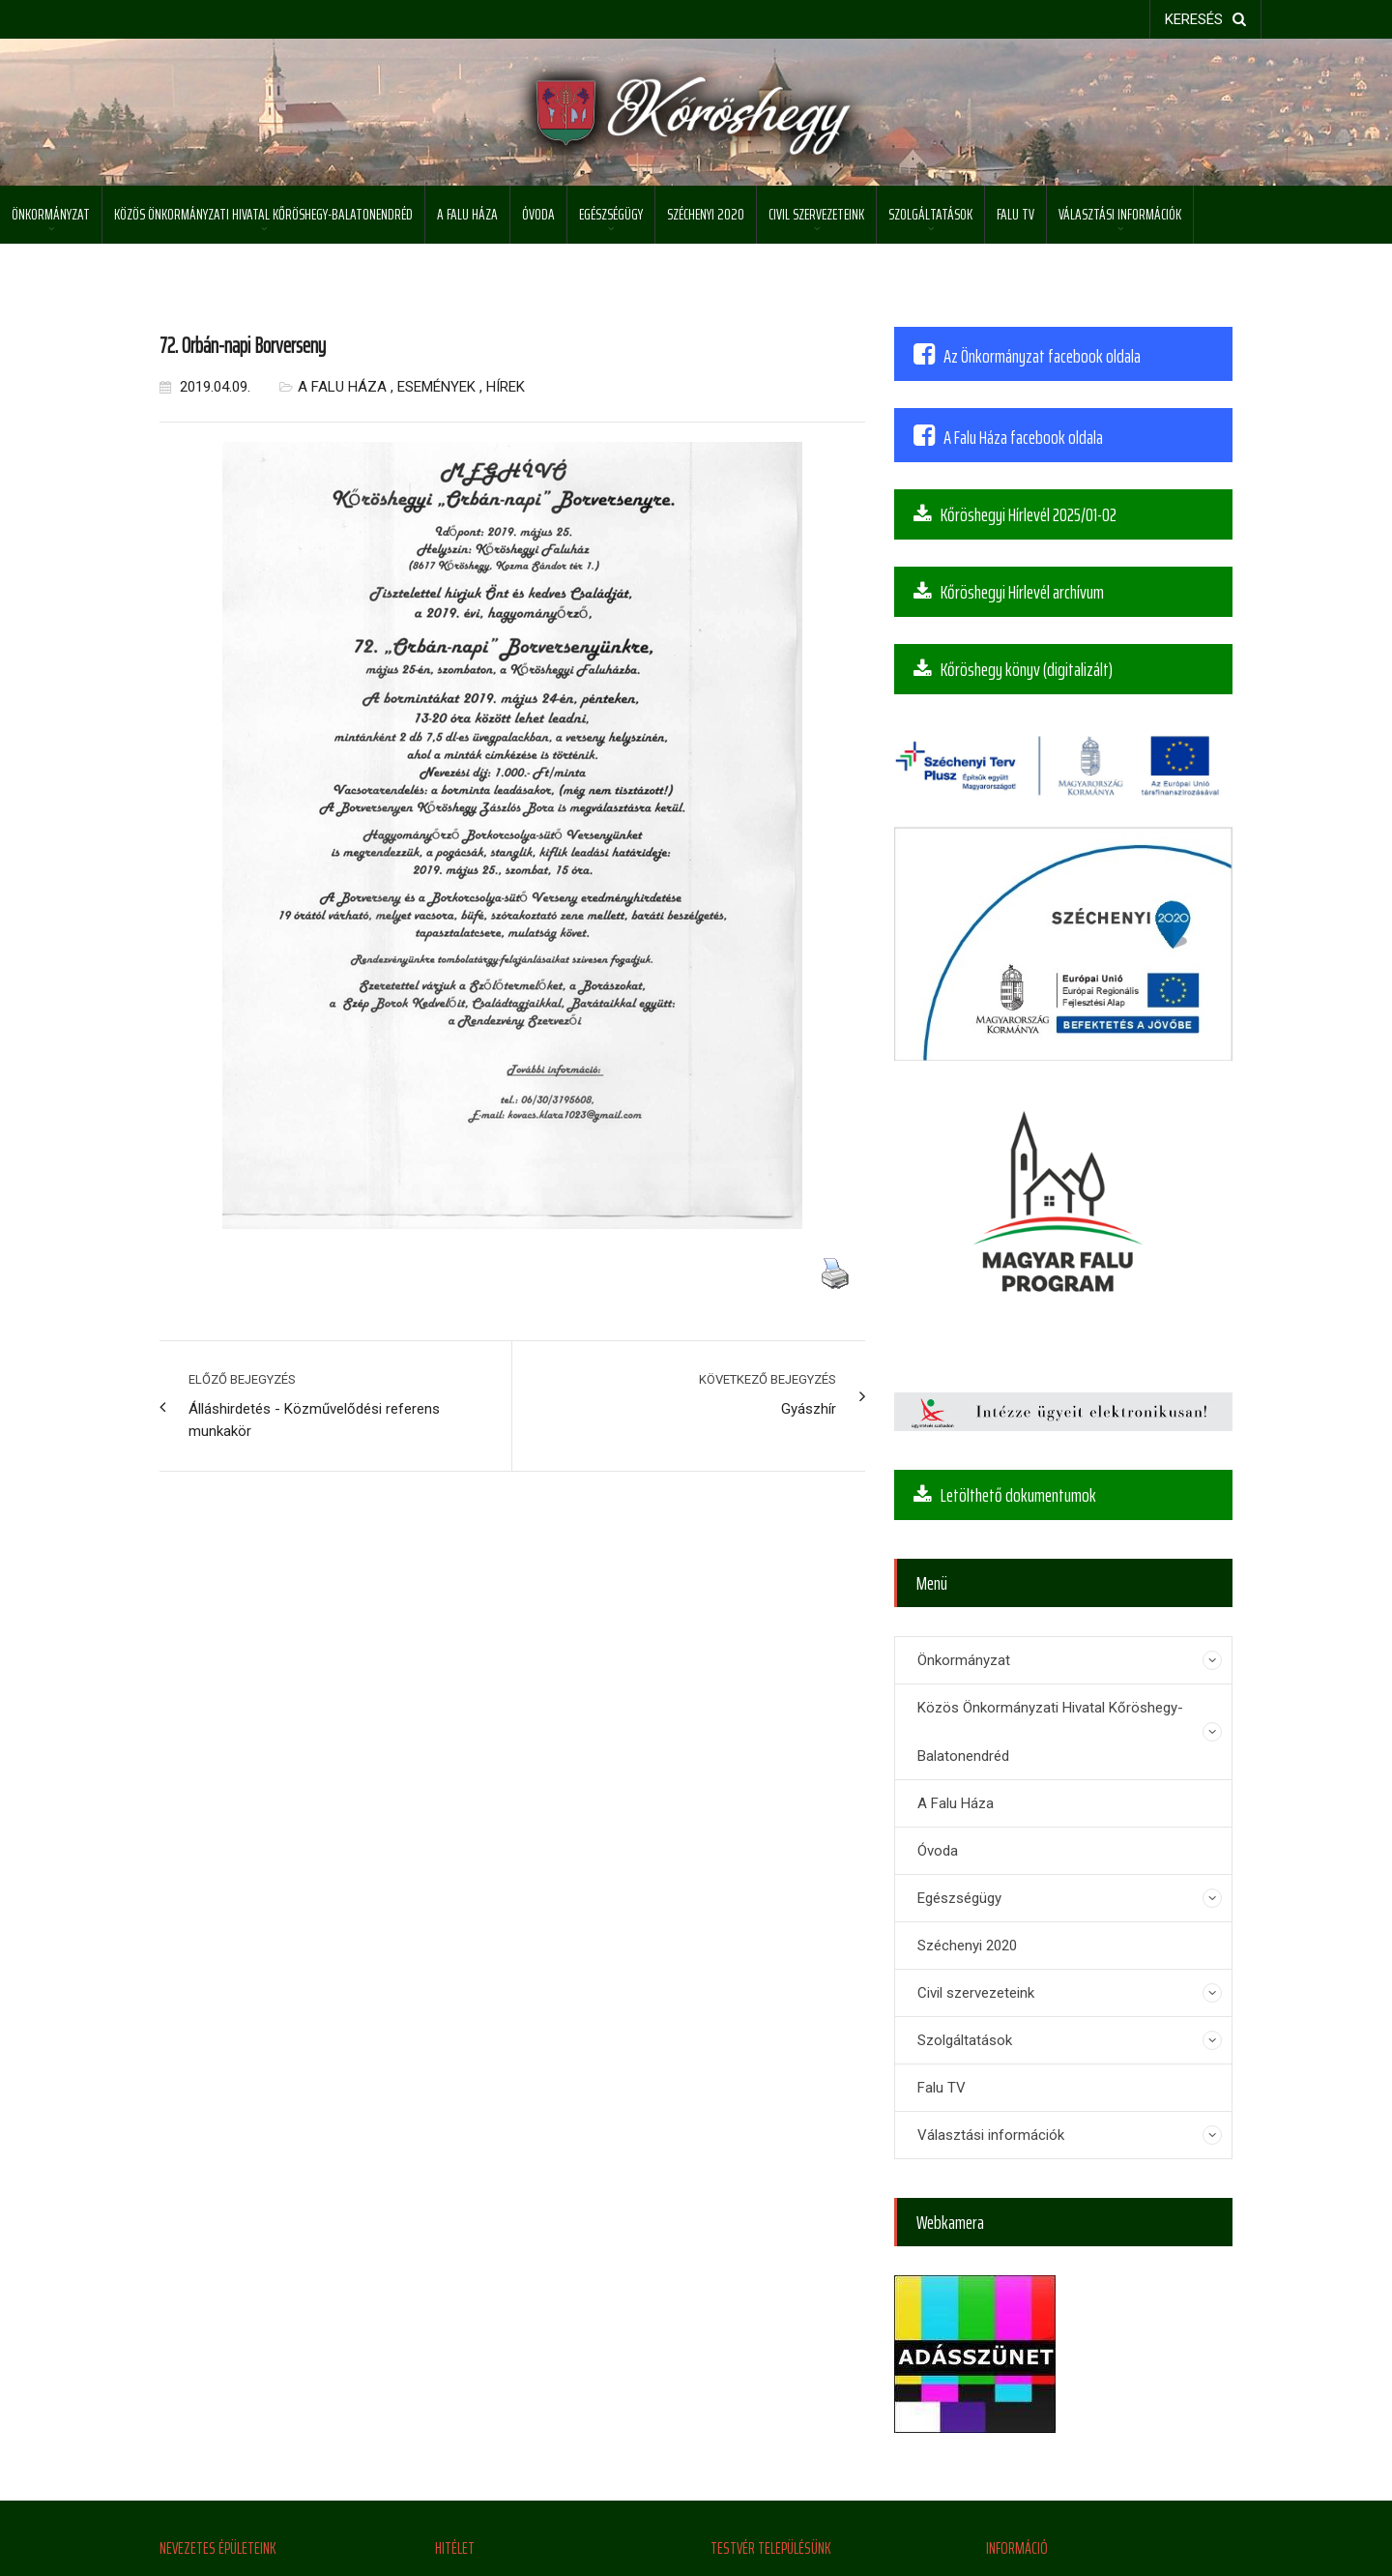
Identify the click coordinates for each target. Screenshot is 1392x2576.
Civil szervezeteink (816, 214)
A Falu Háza (467, 214)
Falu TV (1015, 214)
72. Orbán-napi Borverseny (243, 346)
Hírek (505, 386)
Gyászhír (808, 1409)
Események (436, 386)
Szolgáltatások (930, 214)
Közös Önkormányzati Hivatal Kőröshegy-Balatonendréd (263, 214)
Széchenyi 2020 (705, 214)
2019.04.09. (205, 386)
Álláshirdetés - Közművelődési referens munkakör (314, 1420)
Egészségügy (611, 214)
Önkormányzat (51, 214)
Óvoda (538, 214)
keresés (1205, 19)
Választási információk (1119, 214)
